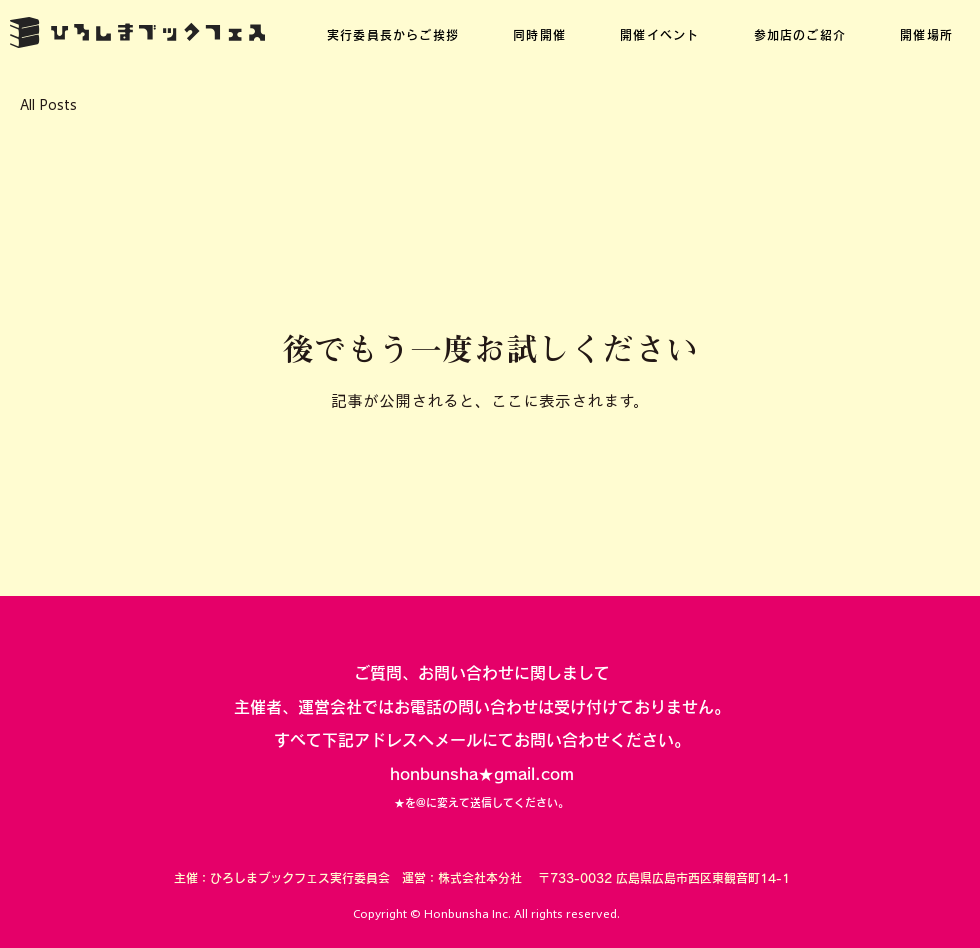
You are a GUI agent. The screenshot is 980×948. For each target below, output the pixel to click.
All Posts (48, 105)
